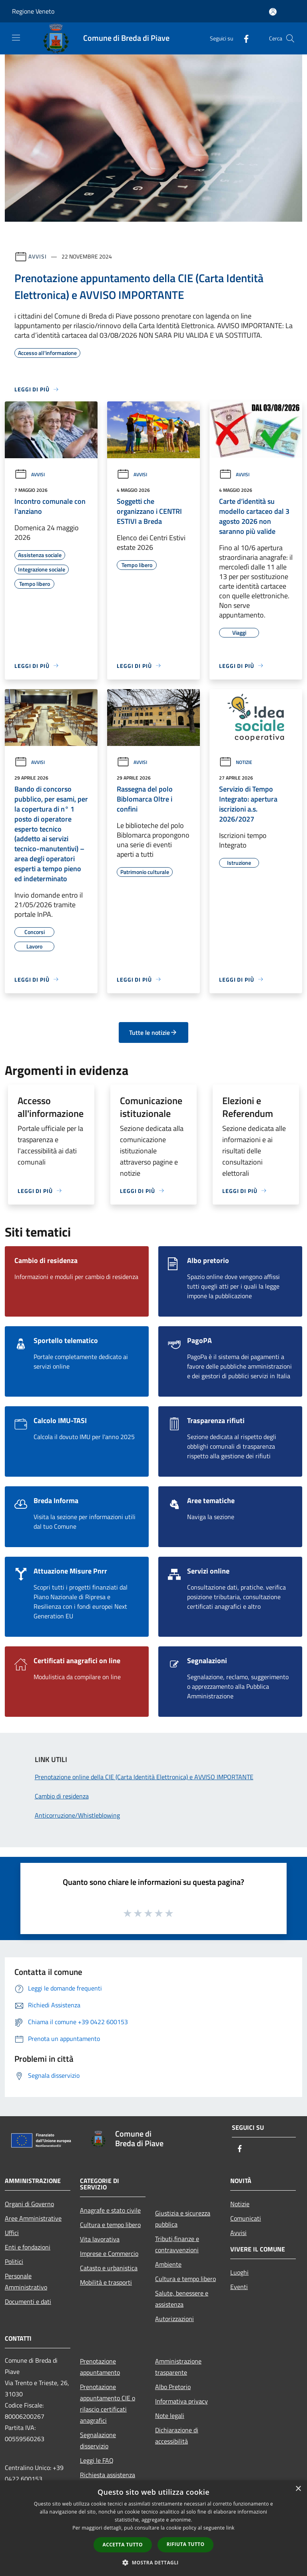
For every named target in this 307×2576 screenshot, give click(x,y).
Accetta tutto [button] (123, 2544)
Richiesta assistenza (107, 2475)
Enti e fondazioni (27, 2247)
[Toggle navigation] (16, 37)
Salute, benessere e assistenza (181, 2298)
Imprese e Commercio (109, 2253)
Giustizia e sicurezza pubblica (182, 2218)
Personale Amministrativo (26, 2281)
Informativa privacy (181, 2401)
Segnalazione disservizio (98, 2440)
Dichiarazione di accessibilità (176, 2435)
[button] (153, 2562)
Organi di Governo (29, 2204)
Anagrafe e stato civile (110, 2210)
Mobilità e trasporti (106, 2282)
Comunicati (245, 2218)
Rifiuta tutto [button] (186, 2544)
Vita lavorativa (100, 2239)
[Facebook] (243, 38)
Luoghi (239, 2272)
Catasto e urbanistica (109, 2268)
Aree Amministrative (33, 2218)
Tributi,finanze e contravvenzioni (177, 2244)
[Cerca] (290, 38)
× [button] (298, 2489)
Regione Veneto (33, 11)
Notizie (235, 762)
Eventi (239, 2286)
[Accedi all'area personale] (273, 12)
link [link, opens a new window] (230, 2527)
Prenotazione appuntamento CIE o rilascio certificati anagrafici (107, 2403)
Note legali (169, 2415)
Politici (14, 2261)
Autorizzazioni (174, 2318)
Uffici (12, 2232)
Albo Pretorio (173, 2387)
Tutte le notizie (153, 1032)
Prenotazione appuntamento (100, 2366)
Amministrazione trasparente (178, 2366)
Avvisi (37, 256)
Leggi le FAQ (97, 2460)
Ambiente (168, 2264)
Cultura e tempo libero (110, 2224)
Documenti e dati (28, 2301)
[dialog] (153, 2528)
